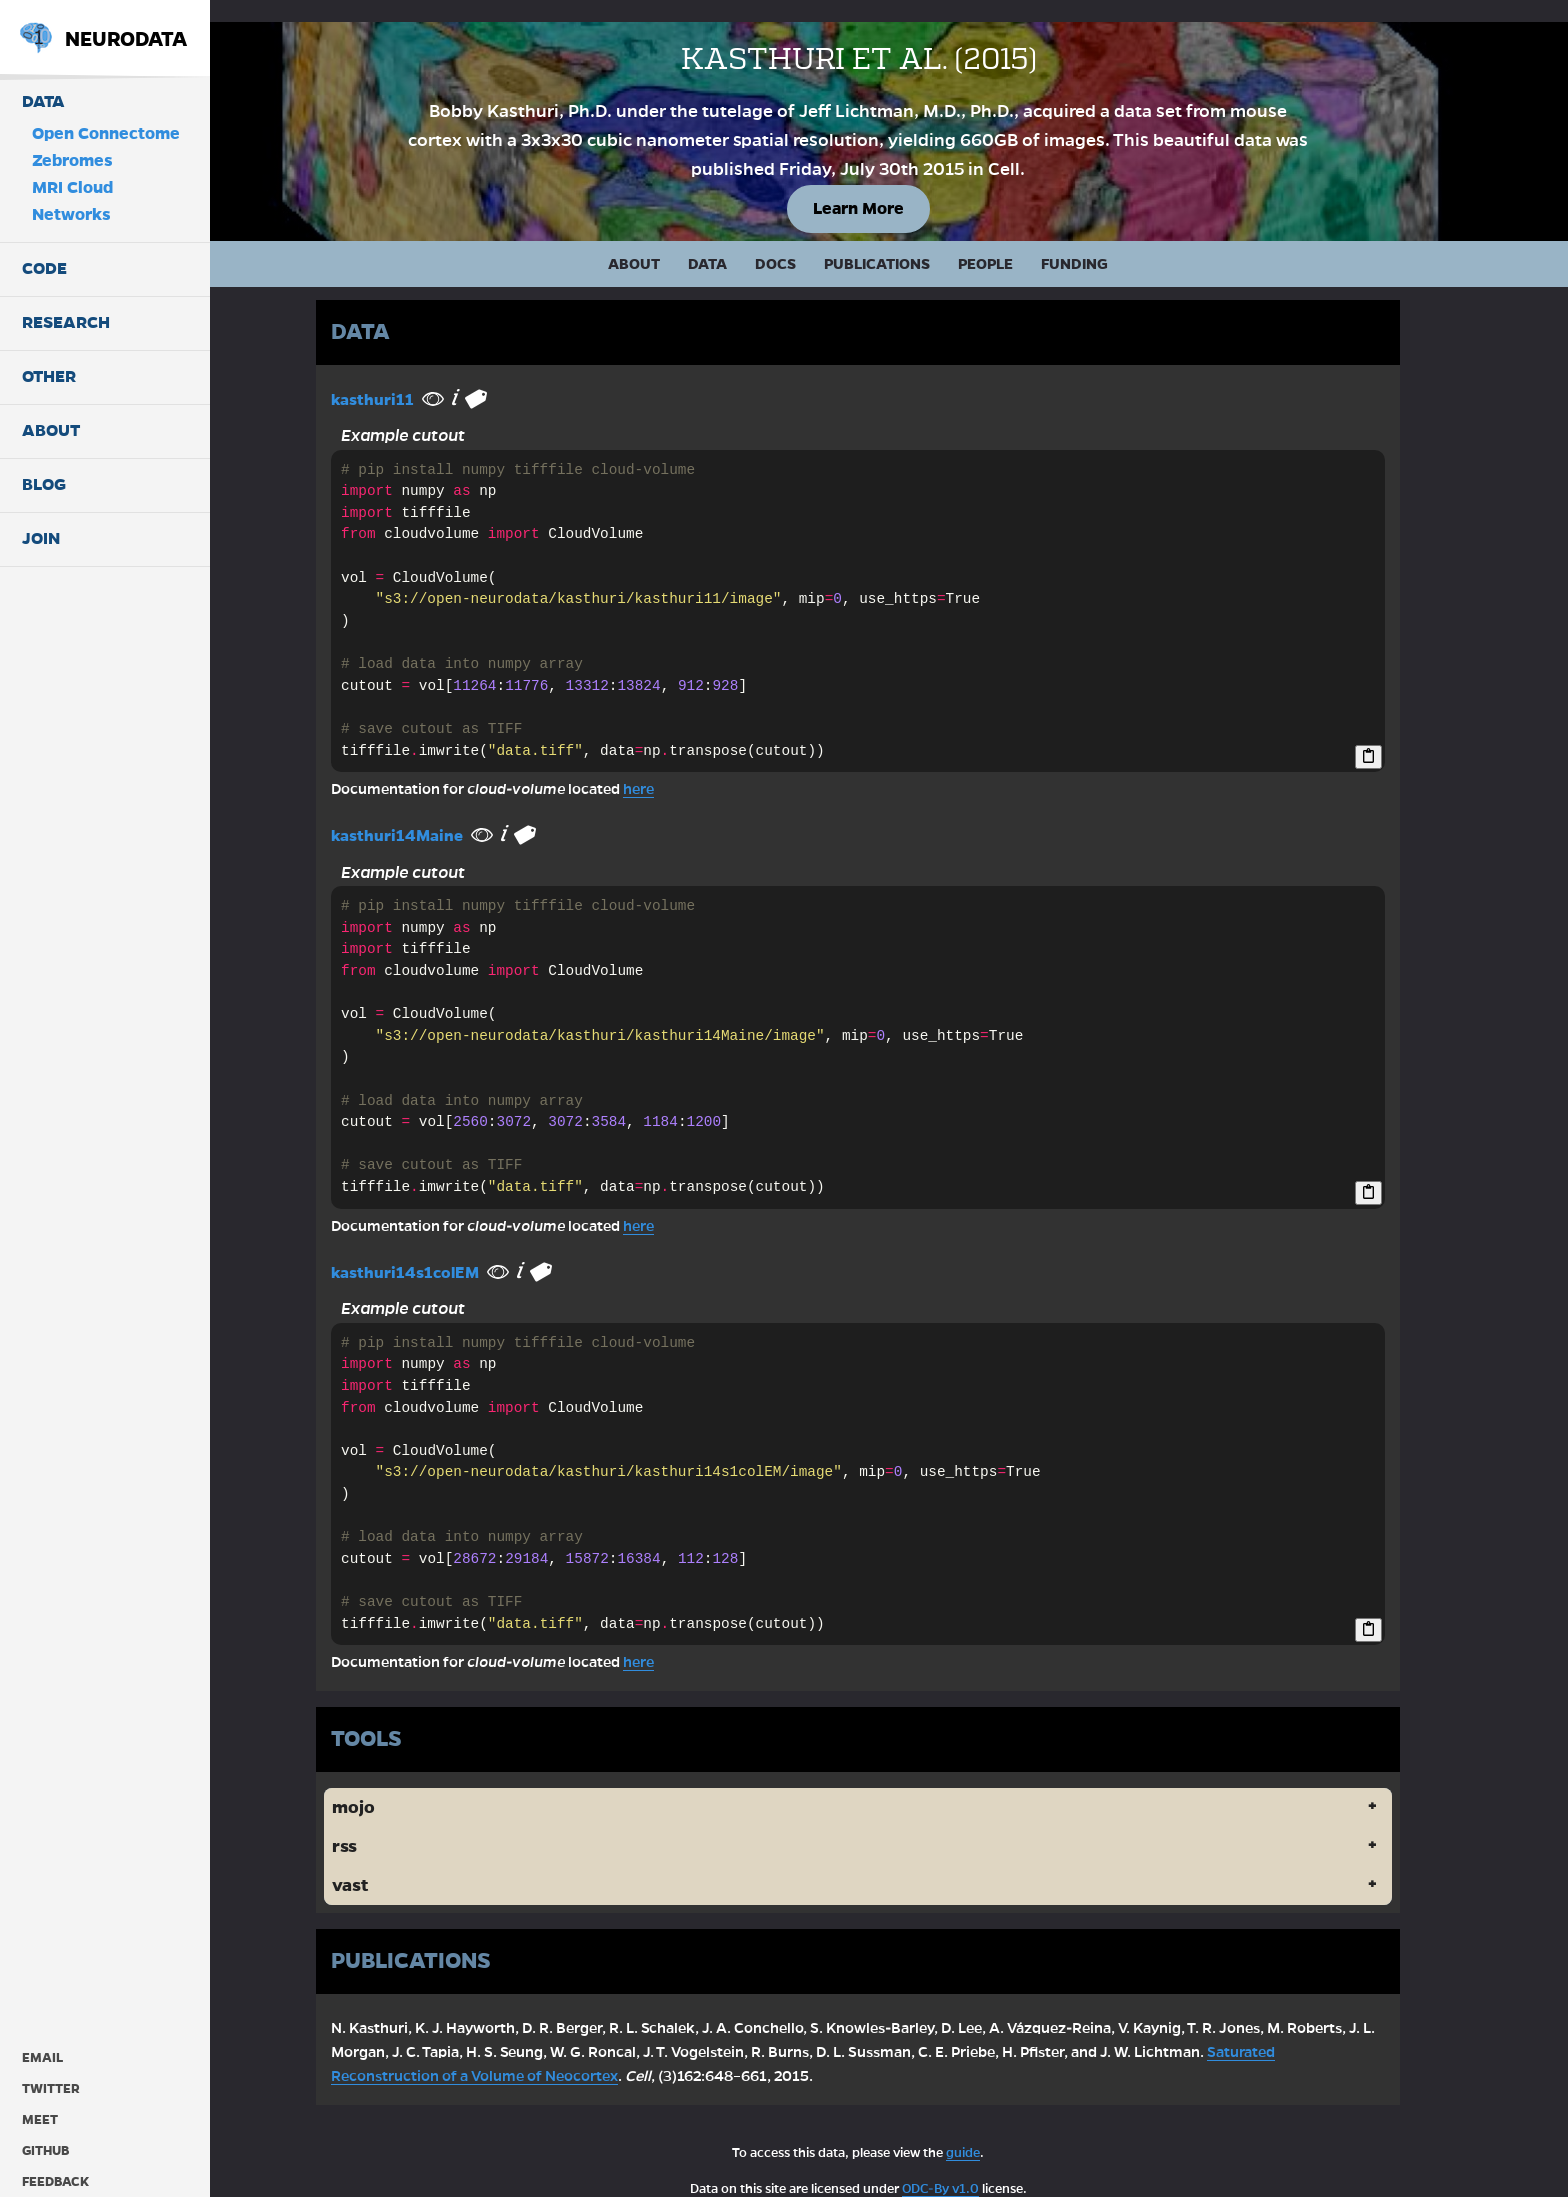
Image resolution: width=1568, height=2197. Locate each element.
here (669, 767)
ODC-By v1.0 (971, 2166)
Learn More (889, 186)
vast (381, 1863)
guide (994, 2130)
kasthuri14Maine (428, 813)
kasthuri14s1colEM (436, 1249)
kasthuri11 (403, 376)
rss (375, 1824)
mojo (384, 1785)
